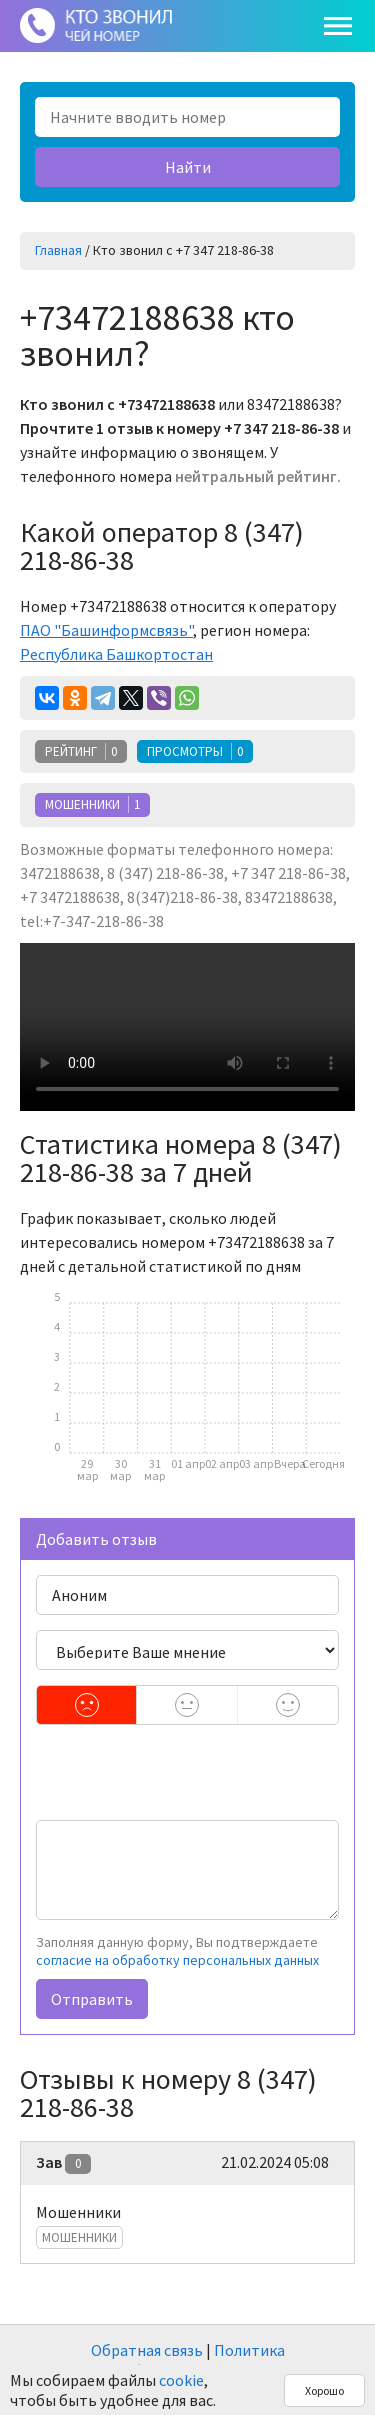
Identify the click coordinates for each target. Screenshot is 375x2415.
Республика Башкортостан (116, 654)
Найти (188, 167)
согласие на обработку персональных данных (177, 1960)
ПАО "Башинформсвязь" (106, 630)
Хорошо (324, 2390)
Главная (58, 250)
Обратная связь (147, 2350)
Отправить (92, 1999)
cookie (181, 2380)
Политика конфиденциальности (196, 2360)
